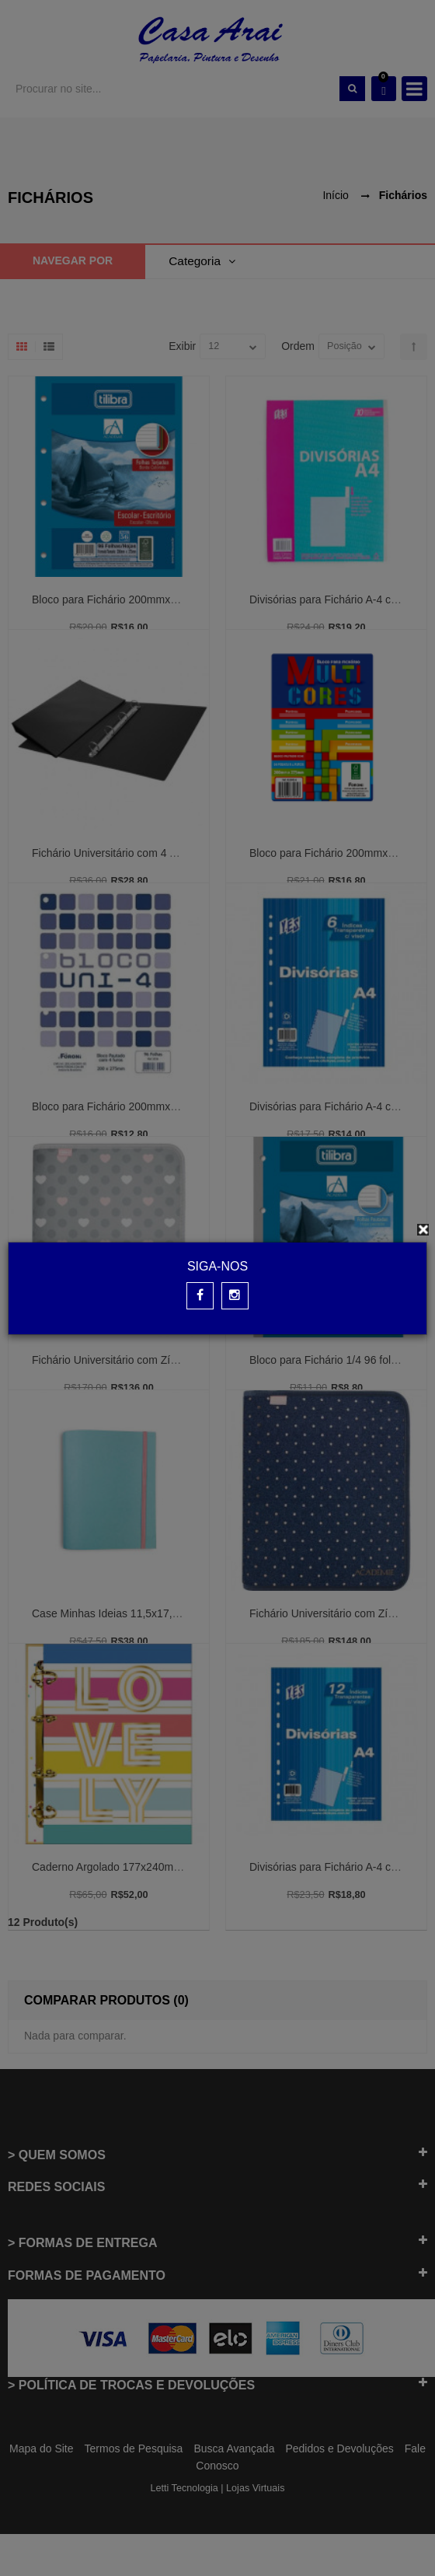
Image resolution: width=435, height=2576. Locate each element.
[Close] (423, 1230)
